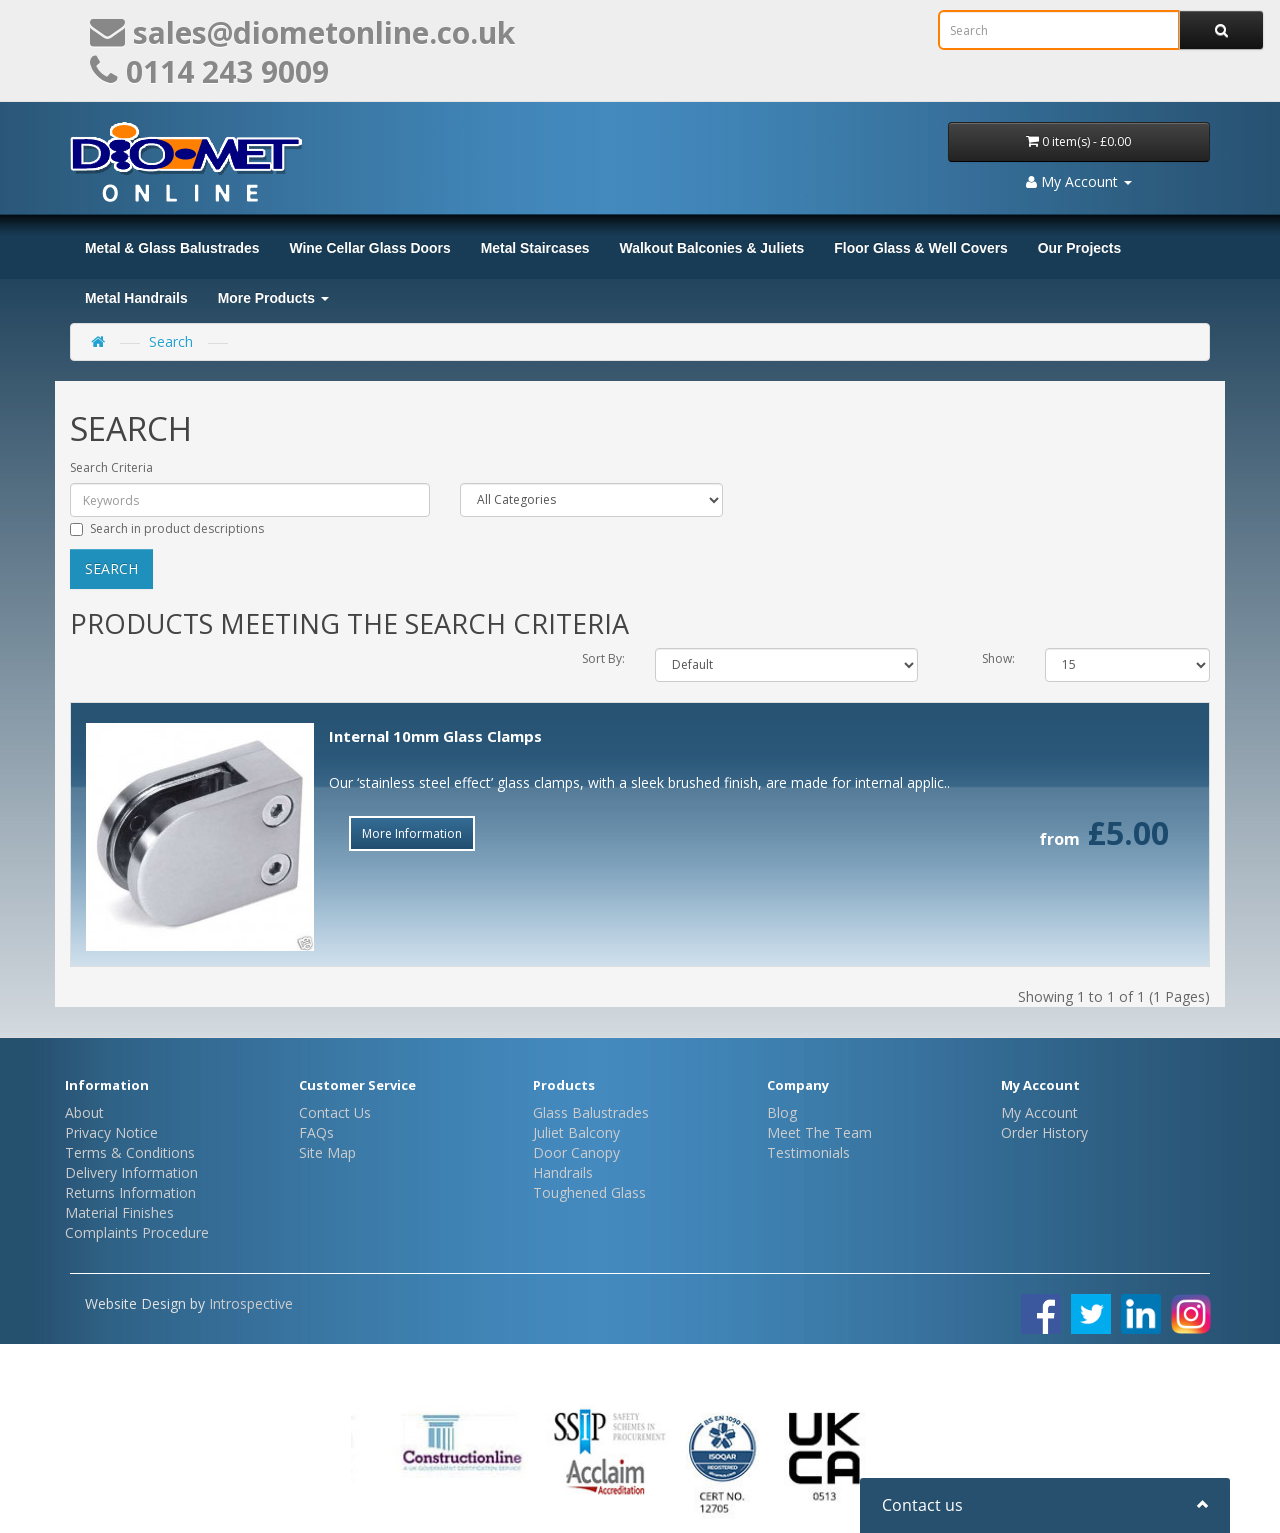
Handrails (563, 1172)
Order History (1044, 1132)
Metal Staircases (535, 248)
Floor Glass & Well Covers (920, 248)
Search (171, 341)
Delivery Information (131, 1172)
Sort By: (603, 658)
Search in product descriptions (167, 528)
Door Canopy (576, 1152)
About (84, 1112)
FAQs (316, 1132)
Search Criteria (111, 467)
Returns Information (130, 1192)
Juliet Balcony (576, 1132)
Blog (782, 1112)
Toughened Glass (589, 1192)
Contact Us (335, 1112)
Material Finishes (119, 1212)
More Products (273, 298)
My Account (1039, 1112)
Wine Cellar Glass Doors (369, 248)
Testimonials (808, 1152)
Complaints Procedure (137, 1232)
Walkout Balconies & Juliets (712, 248)
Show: (998, 658)
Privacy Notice (111, 1132)
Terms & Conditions (130, 1152)
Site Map (327, 1152)
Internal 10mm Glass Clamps (435, 736)
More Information (412, 833)
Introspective (251, 1303)
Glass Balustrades (591, 1112)
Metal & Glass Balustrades (172, 248)
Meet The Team (819, 1132)
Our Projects (1079, 248)
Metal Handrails (136, 298)
